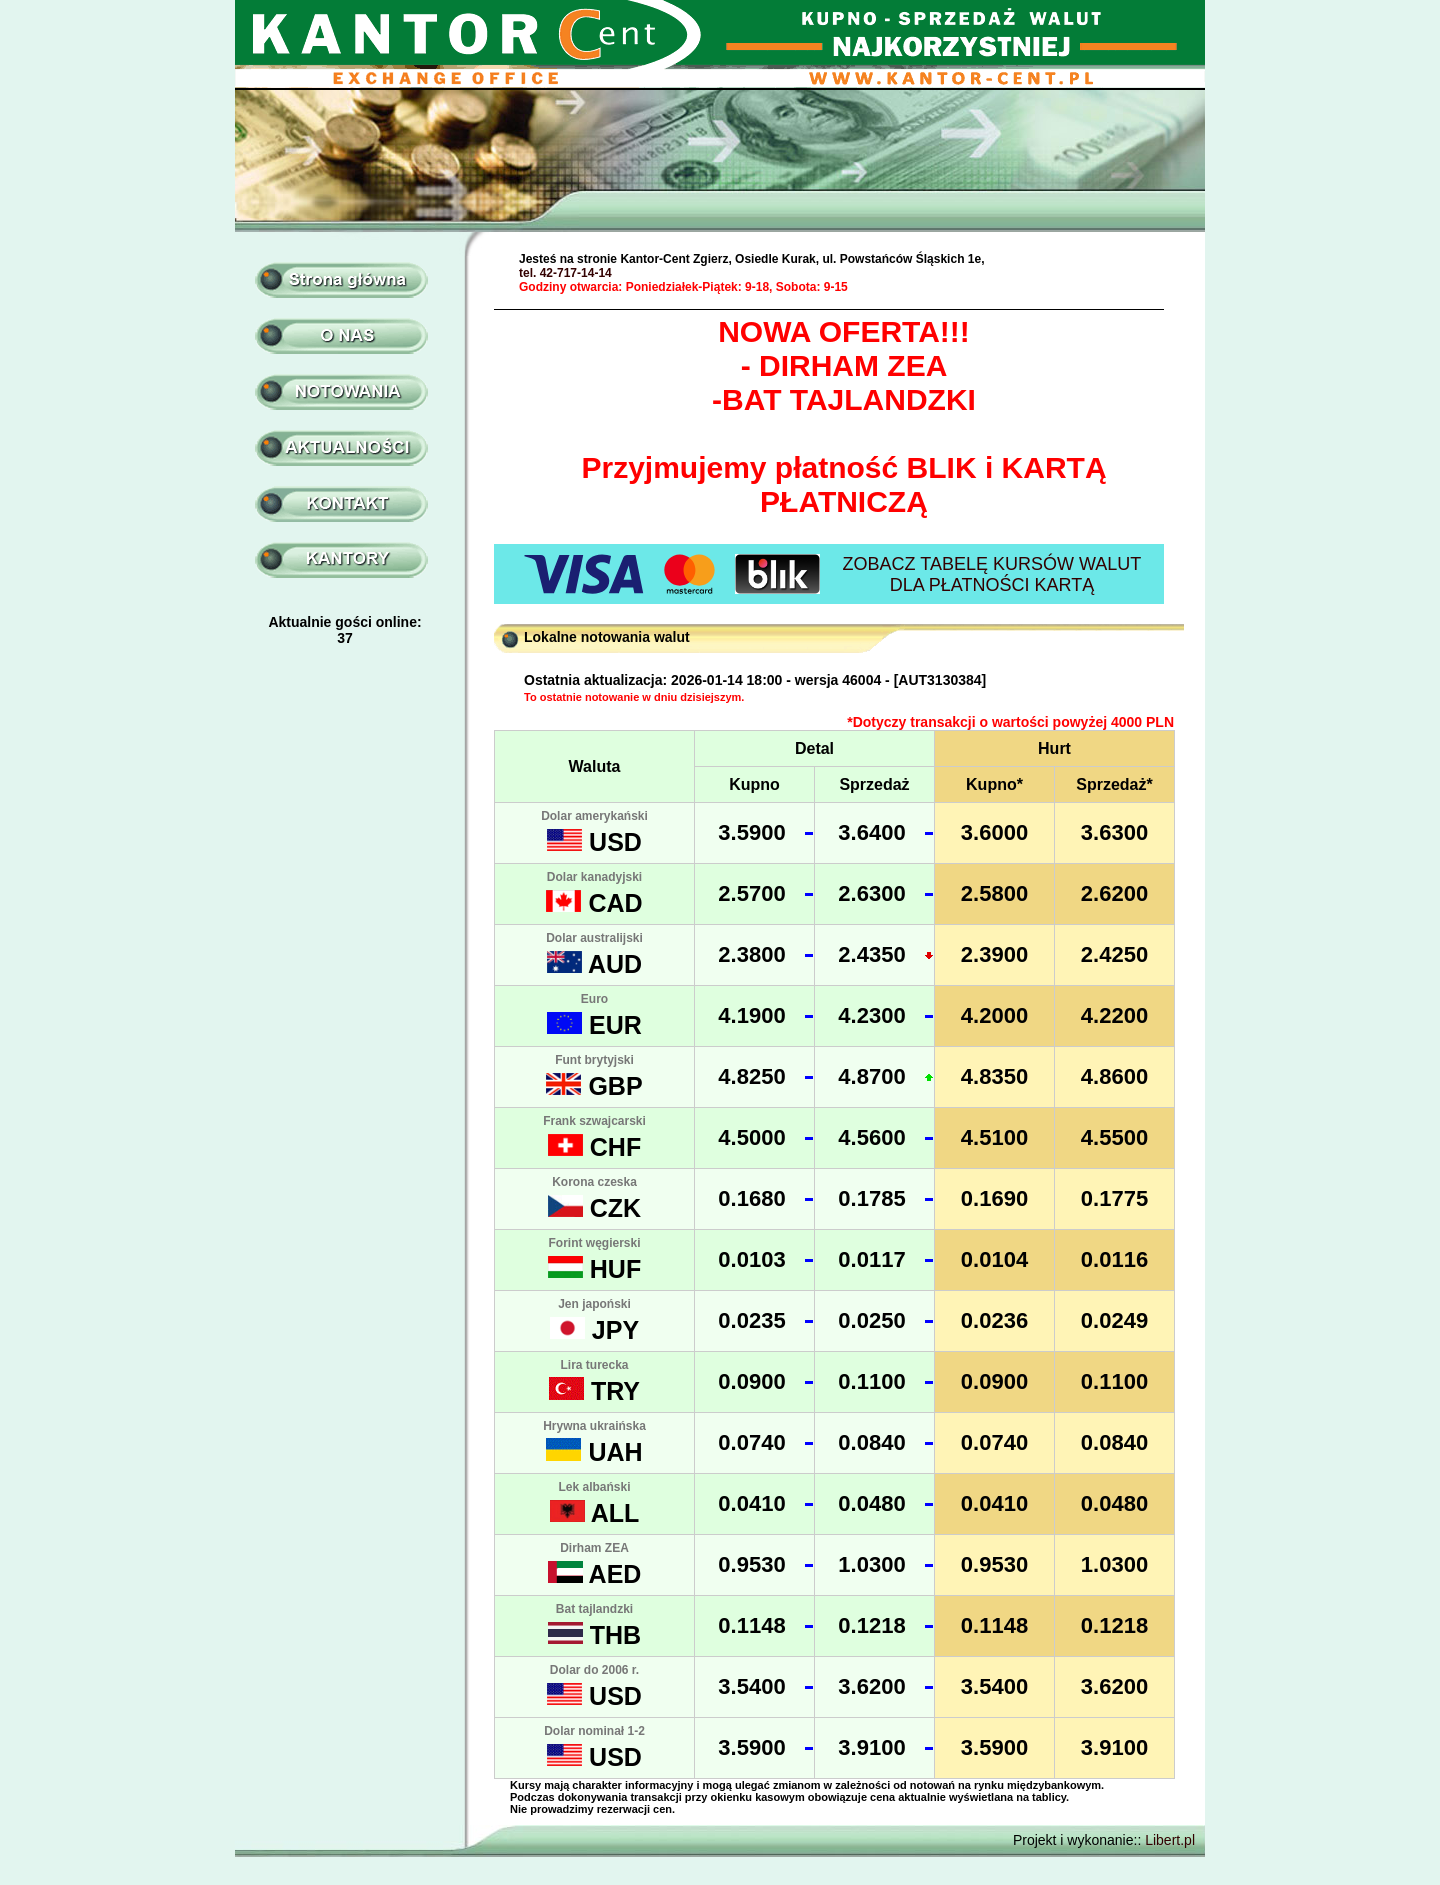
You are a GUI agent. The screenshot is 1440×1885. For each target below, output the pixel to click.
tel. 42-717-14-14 (565, 273)
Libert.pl (1170, 1840)
